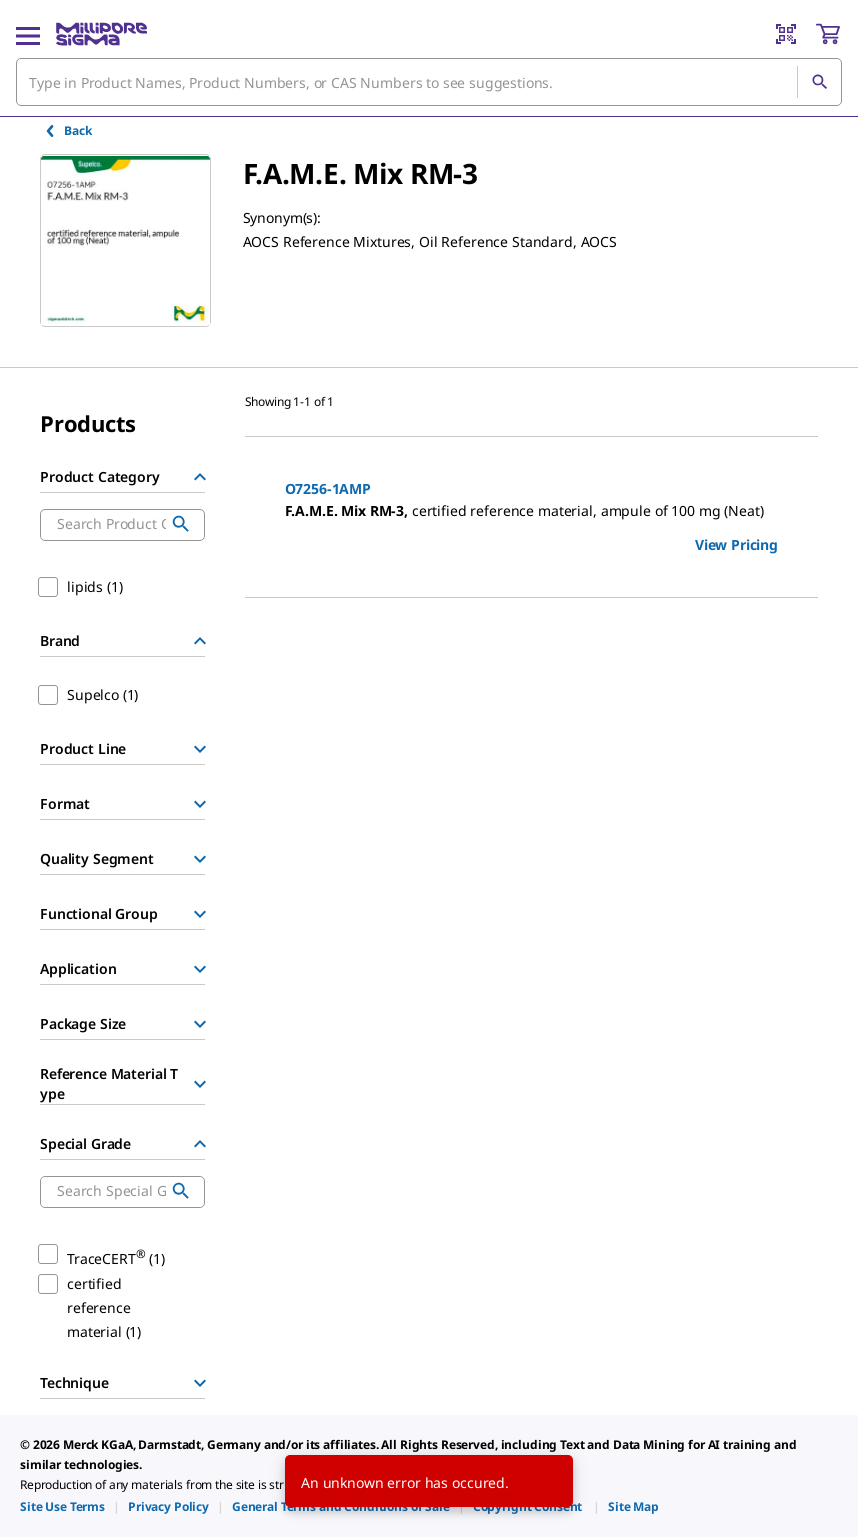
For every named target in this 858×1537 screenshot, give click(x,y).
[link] (62, 1506)
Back (67, 130)
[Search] (819, 82)
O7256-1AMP (328, 488)
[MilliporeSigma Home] (101, 34)
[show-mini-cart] (828, 34)
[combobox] (429, 82)
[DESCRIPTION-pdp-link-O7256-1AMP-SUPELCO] (532, 511)
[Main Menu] (28, 34)
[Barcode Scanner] (786, 34)
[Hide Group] (200, 477)
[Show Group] (200, 749)
